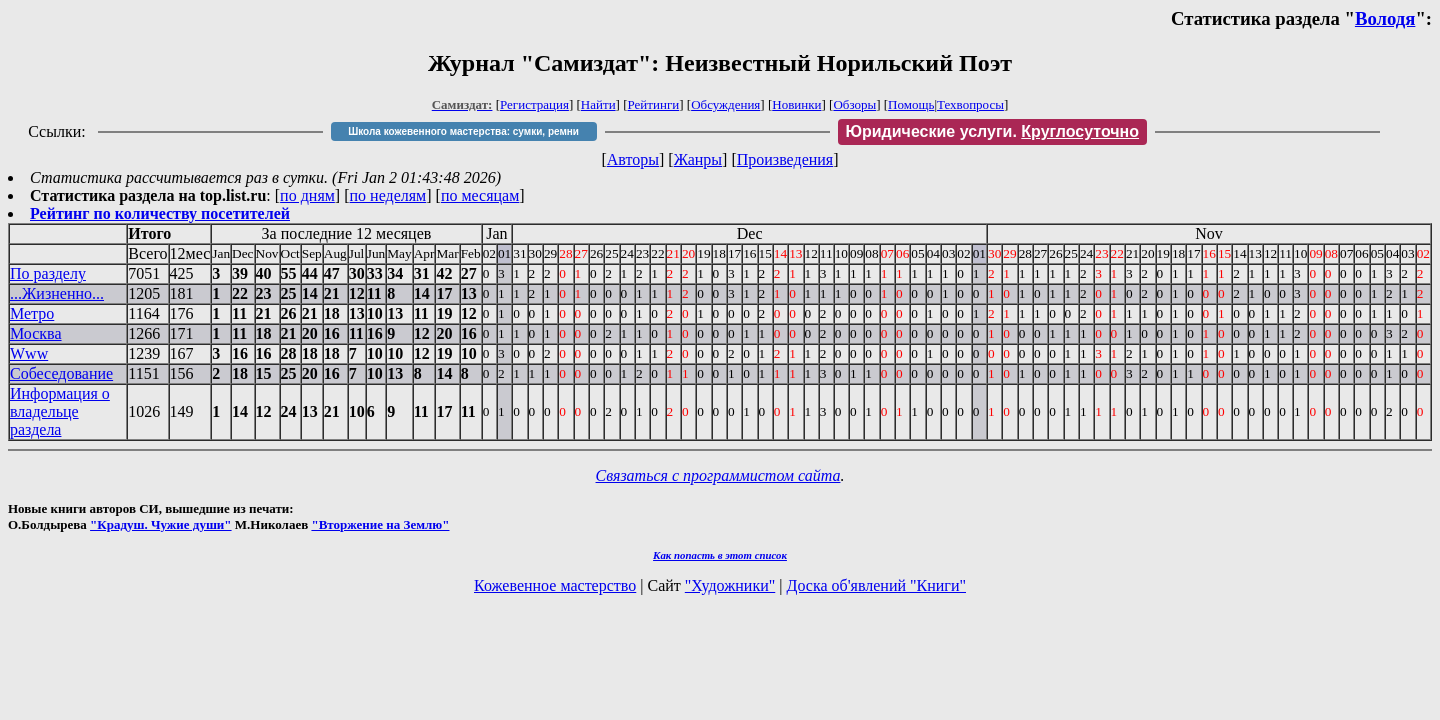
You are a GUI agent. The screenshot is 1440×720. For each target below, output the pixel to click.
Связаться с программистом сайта (718, 475)
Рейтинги (654, 104)
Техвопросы (970, 104)
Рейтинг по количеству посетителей (160, 213)
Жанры (698, 159)
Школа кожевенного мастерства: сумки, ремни (463, 131)
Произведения (785, 159)
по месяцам (480, 195)
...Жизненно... (57, 293)
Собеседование (61, 373)
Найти (598, 104)
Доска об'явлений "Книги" (876, 585)
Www (29, 353)
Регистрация (534, 104)
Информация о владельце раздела (60, 411)
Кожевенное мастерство (555, 585)
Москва (36, 333)
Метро (32, 313)
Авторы (633, 159)
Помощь (911, 104)
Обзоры (854, 104)
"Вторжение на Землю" (380, 524)
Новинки (796, 104)
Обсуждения (725, 104)
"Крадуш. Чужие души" (161, 524)
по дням (307, 195)
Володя (1385, 18)
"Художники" (730, 585)
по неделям (388, 195)
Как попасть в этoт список (720, 555)
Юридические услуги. (993, 131)
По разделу (48, 273)
